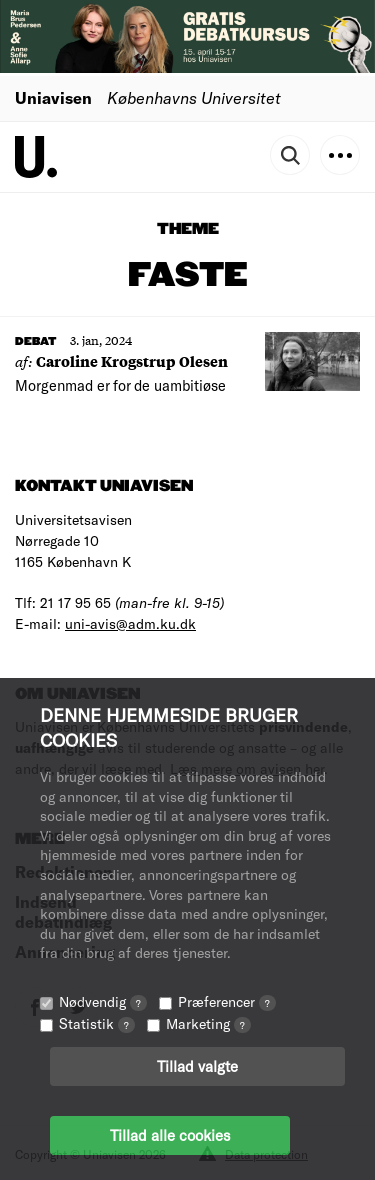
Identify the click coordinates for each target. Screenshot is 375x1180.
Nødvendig (103, 1001)
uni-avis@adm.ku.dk (130, 623)
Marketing (208, 1023)
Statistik (97, 1023)
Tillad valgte (197, 1066)
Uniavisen (53, 97)
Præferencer (227, 1001)
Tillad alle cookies (170, 1135)
